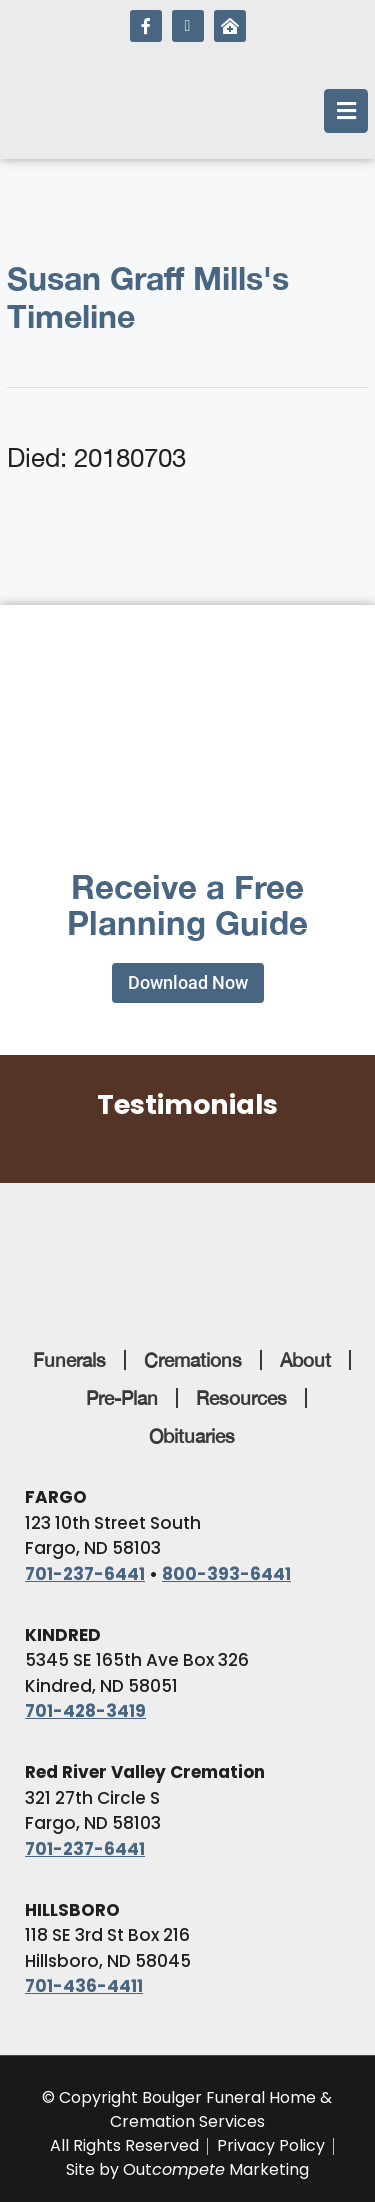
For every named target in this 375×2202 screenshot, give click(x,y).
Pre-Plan (122, 1398)
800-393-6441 (226, 1574)
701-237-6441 (85, 1574)
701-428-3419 (85, 1711)
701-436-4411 (84, 1986)
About (305, 1360)
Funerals (69, 1360)
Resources (241, 1398)
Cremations (193, 1360)
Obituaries (192, 1436)
